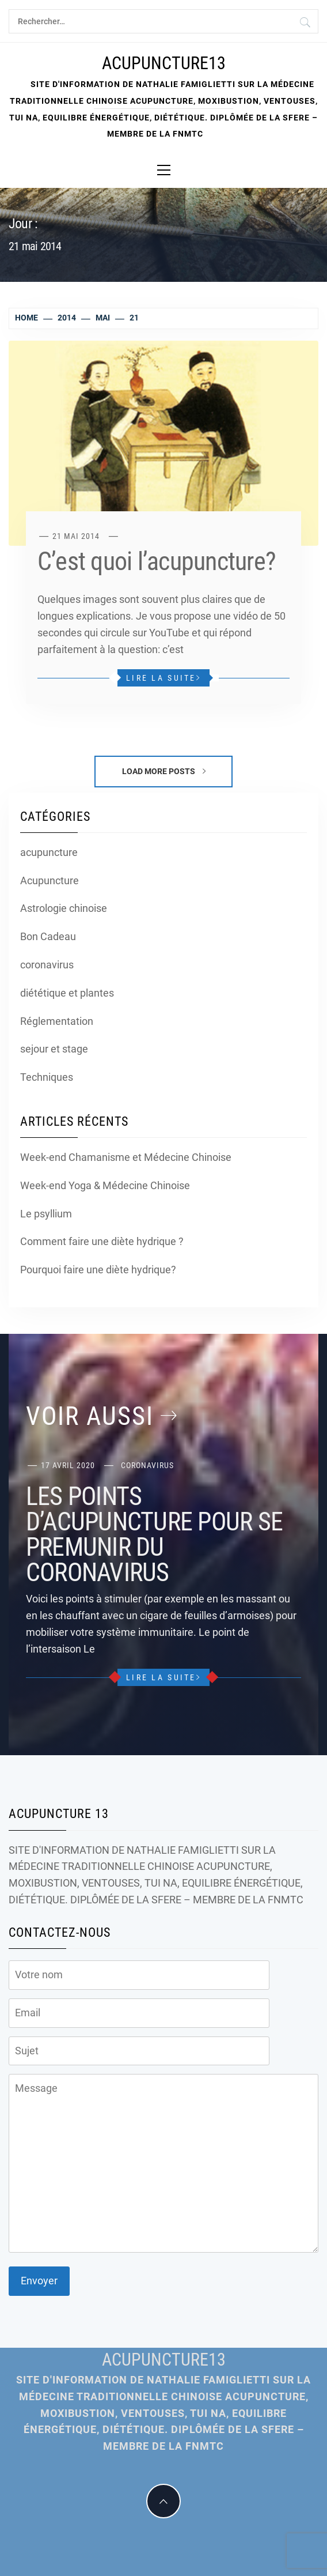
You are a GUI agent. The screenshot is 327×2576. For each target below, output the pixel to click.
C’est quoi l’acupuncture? (156, 561)
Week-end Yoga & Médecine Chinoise (105, 1185)
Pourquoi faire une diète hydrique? (98, 1270)
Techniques (46, 1077)
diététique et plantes (67, 993)
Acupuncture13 (164, 63)
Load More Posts (164, 771)
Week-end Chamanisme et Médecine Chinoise (125, 1157)
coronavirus (47, 965)
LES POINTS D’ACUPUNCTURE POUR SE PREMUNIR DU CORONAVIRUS (154, 1534)
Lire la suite (163, 677)
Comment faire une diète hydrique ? (102, 1241)
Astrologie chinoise (63, 908)
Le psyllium (46, 1214)
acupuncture (49, 852)
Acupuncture (49, 880)
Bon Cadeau (48, 936)
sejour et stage (54, 1049)
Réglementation (56, 1021)
